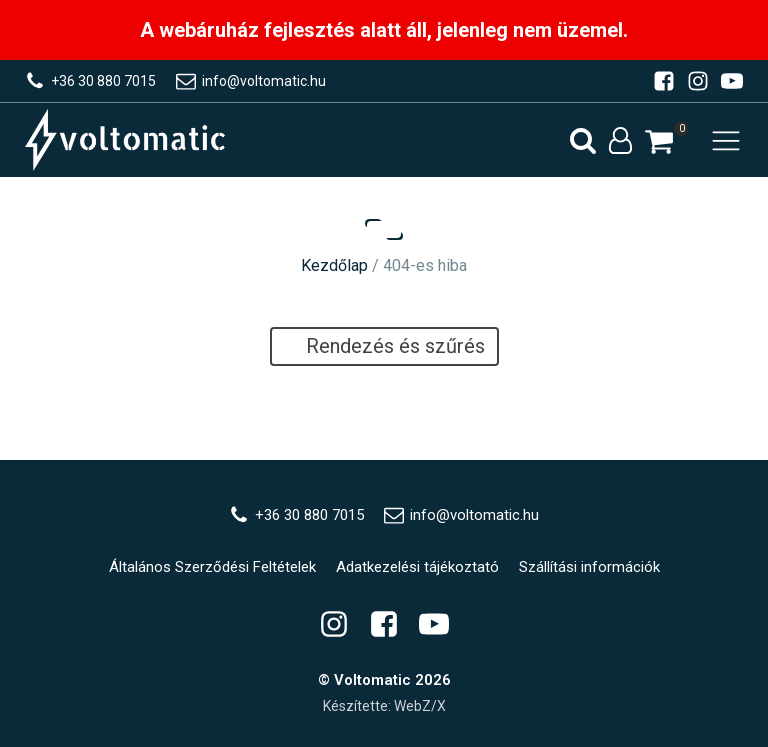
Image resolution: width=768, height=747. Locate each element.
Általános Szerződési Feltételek (212, 567)
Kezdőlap (334, 265)
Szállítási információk (589, 567)
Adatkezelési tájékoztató (417, 567)
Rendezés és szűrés (384, 346)
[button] (659, 141)
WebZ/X (420, 706)
